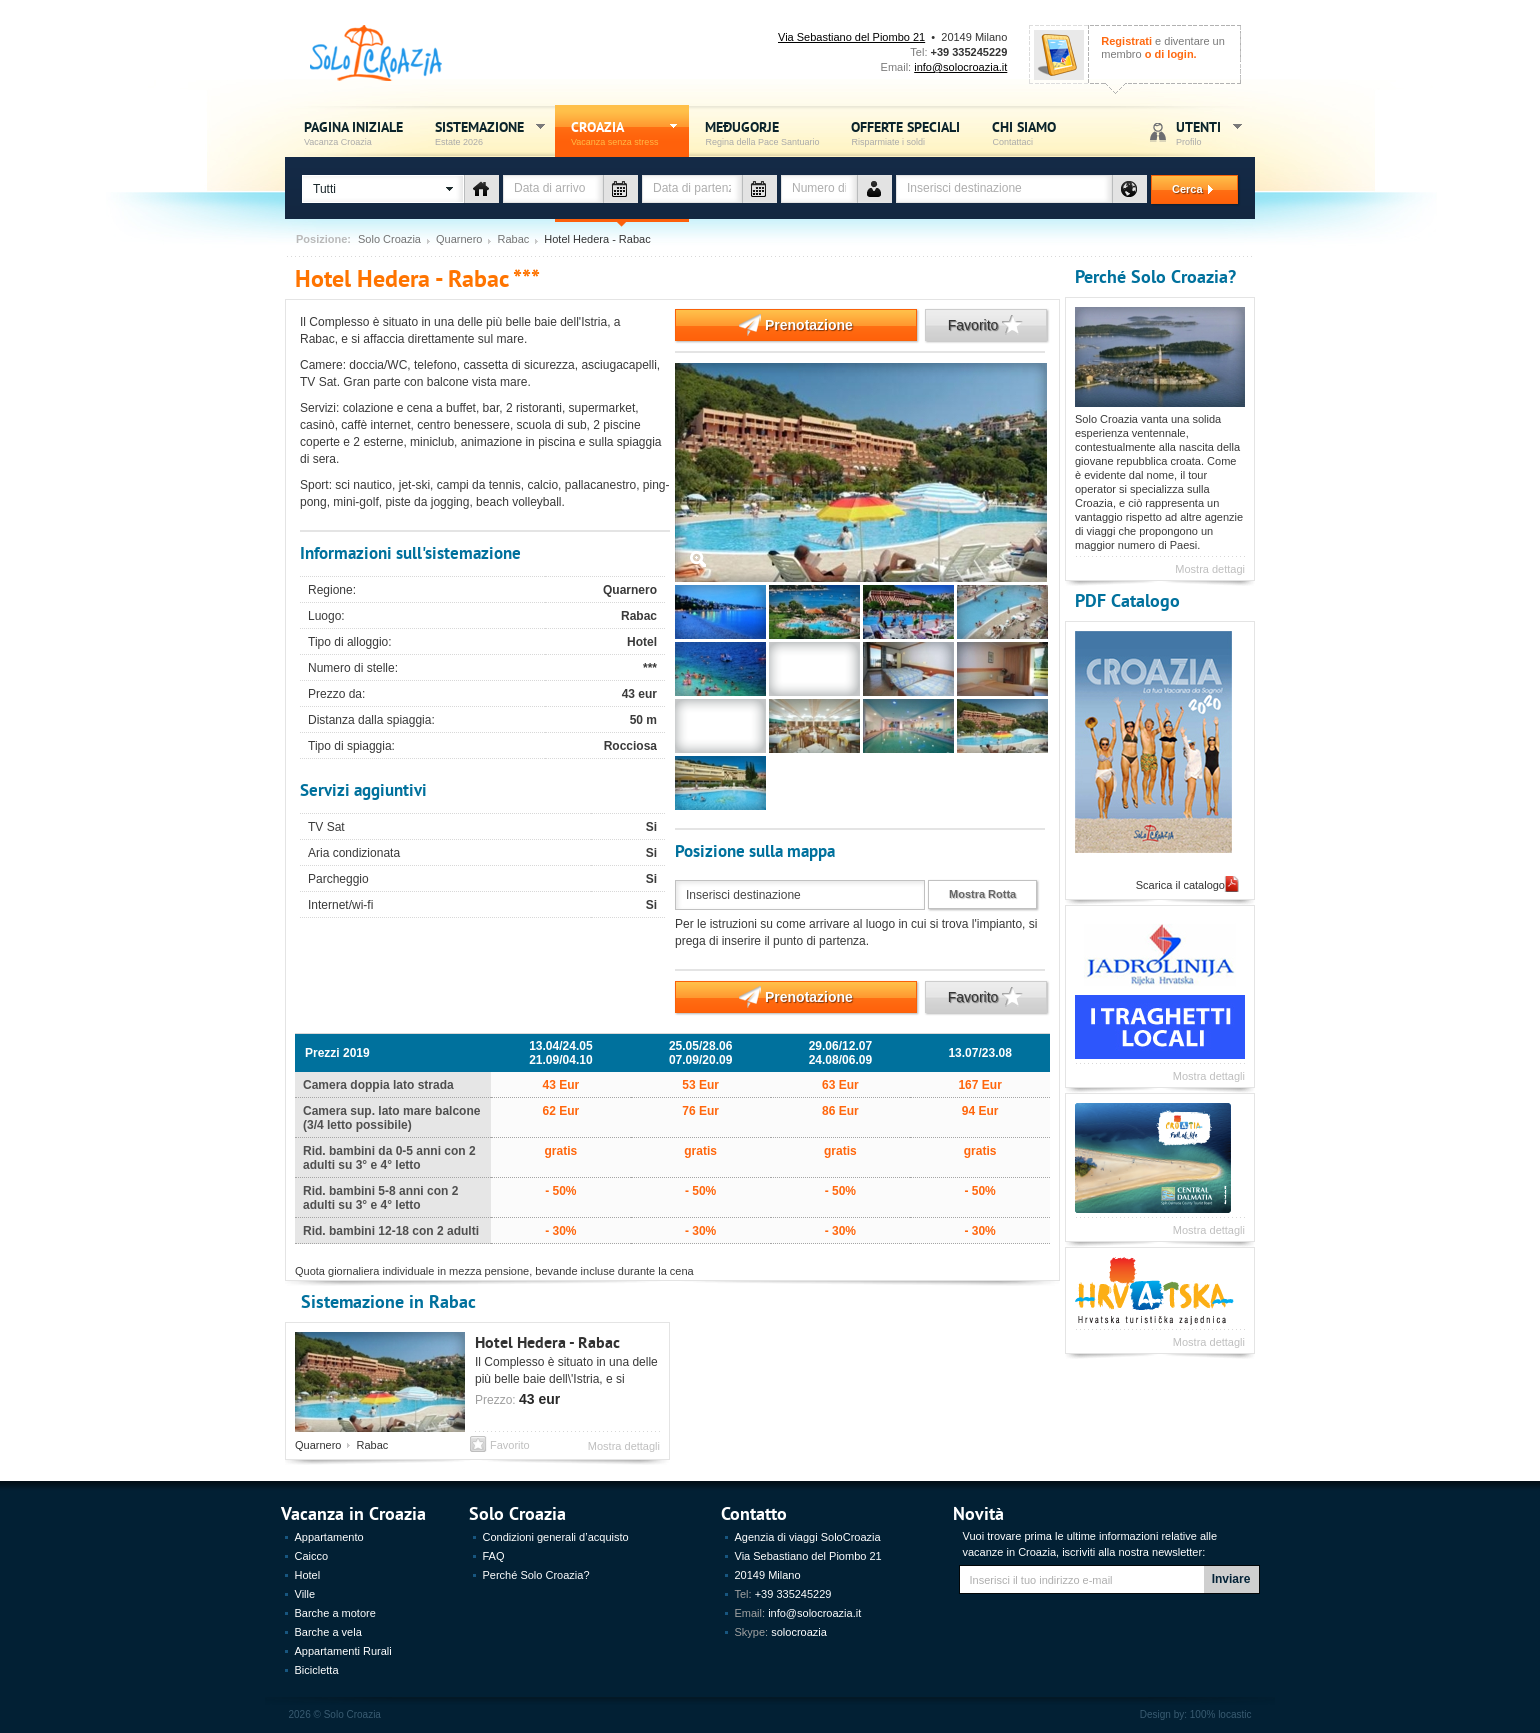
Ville (305, 1594)
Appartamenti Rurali (343, 1651)
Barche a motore (335, 1613)
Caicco (312, 1556)
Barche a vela (328, 1632)
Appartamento (329, 1537)
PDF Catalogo (1127, 599)
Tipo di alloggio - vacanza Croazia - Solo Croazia (481, 189)
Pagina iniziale (353, 132)
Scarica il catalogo (1180, 885)
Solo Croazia (389, 239)
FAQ (494, 1556)
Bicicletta (317, 1670)
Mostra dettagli (624, 1446)
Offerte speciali (905, 132)
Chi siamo (1024, 132)
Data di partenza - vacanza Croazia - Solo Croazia (759, 189)
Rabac (513, 239)
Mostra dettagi (1210, 569)
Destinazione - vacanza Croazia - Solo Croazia (1129, 189)
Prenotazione (764, 325)
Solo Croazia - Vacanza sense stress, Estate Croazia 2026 (376, 53)
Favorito (974, 325)
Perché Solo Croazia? (1155, 275)
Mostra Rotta (982, 894)
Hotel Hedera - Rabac (547, 1341)
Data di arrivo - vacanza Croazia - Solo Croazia (620, 189)
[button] (383, 189)
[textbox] (1004, 189)
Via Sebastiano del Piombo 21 (851, 37)
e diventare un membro (1163, 47)
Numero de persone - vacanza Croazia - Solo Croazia (874, 189)
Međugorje (762, 132)
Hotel (308, 1575)
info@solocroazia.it (960, 67)
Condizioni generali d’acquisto (556, 1537)
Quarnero (459, 239)
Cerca (1184, 189)
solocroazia (799, 1632)
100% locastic (1221, 1714)
